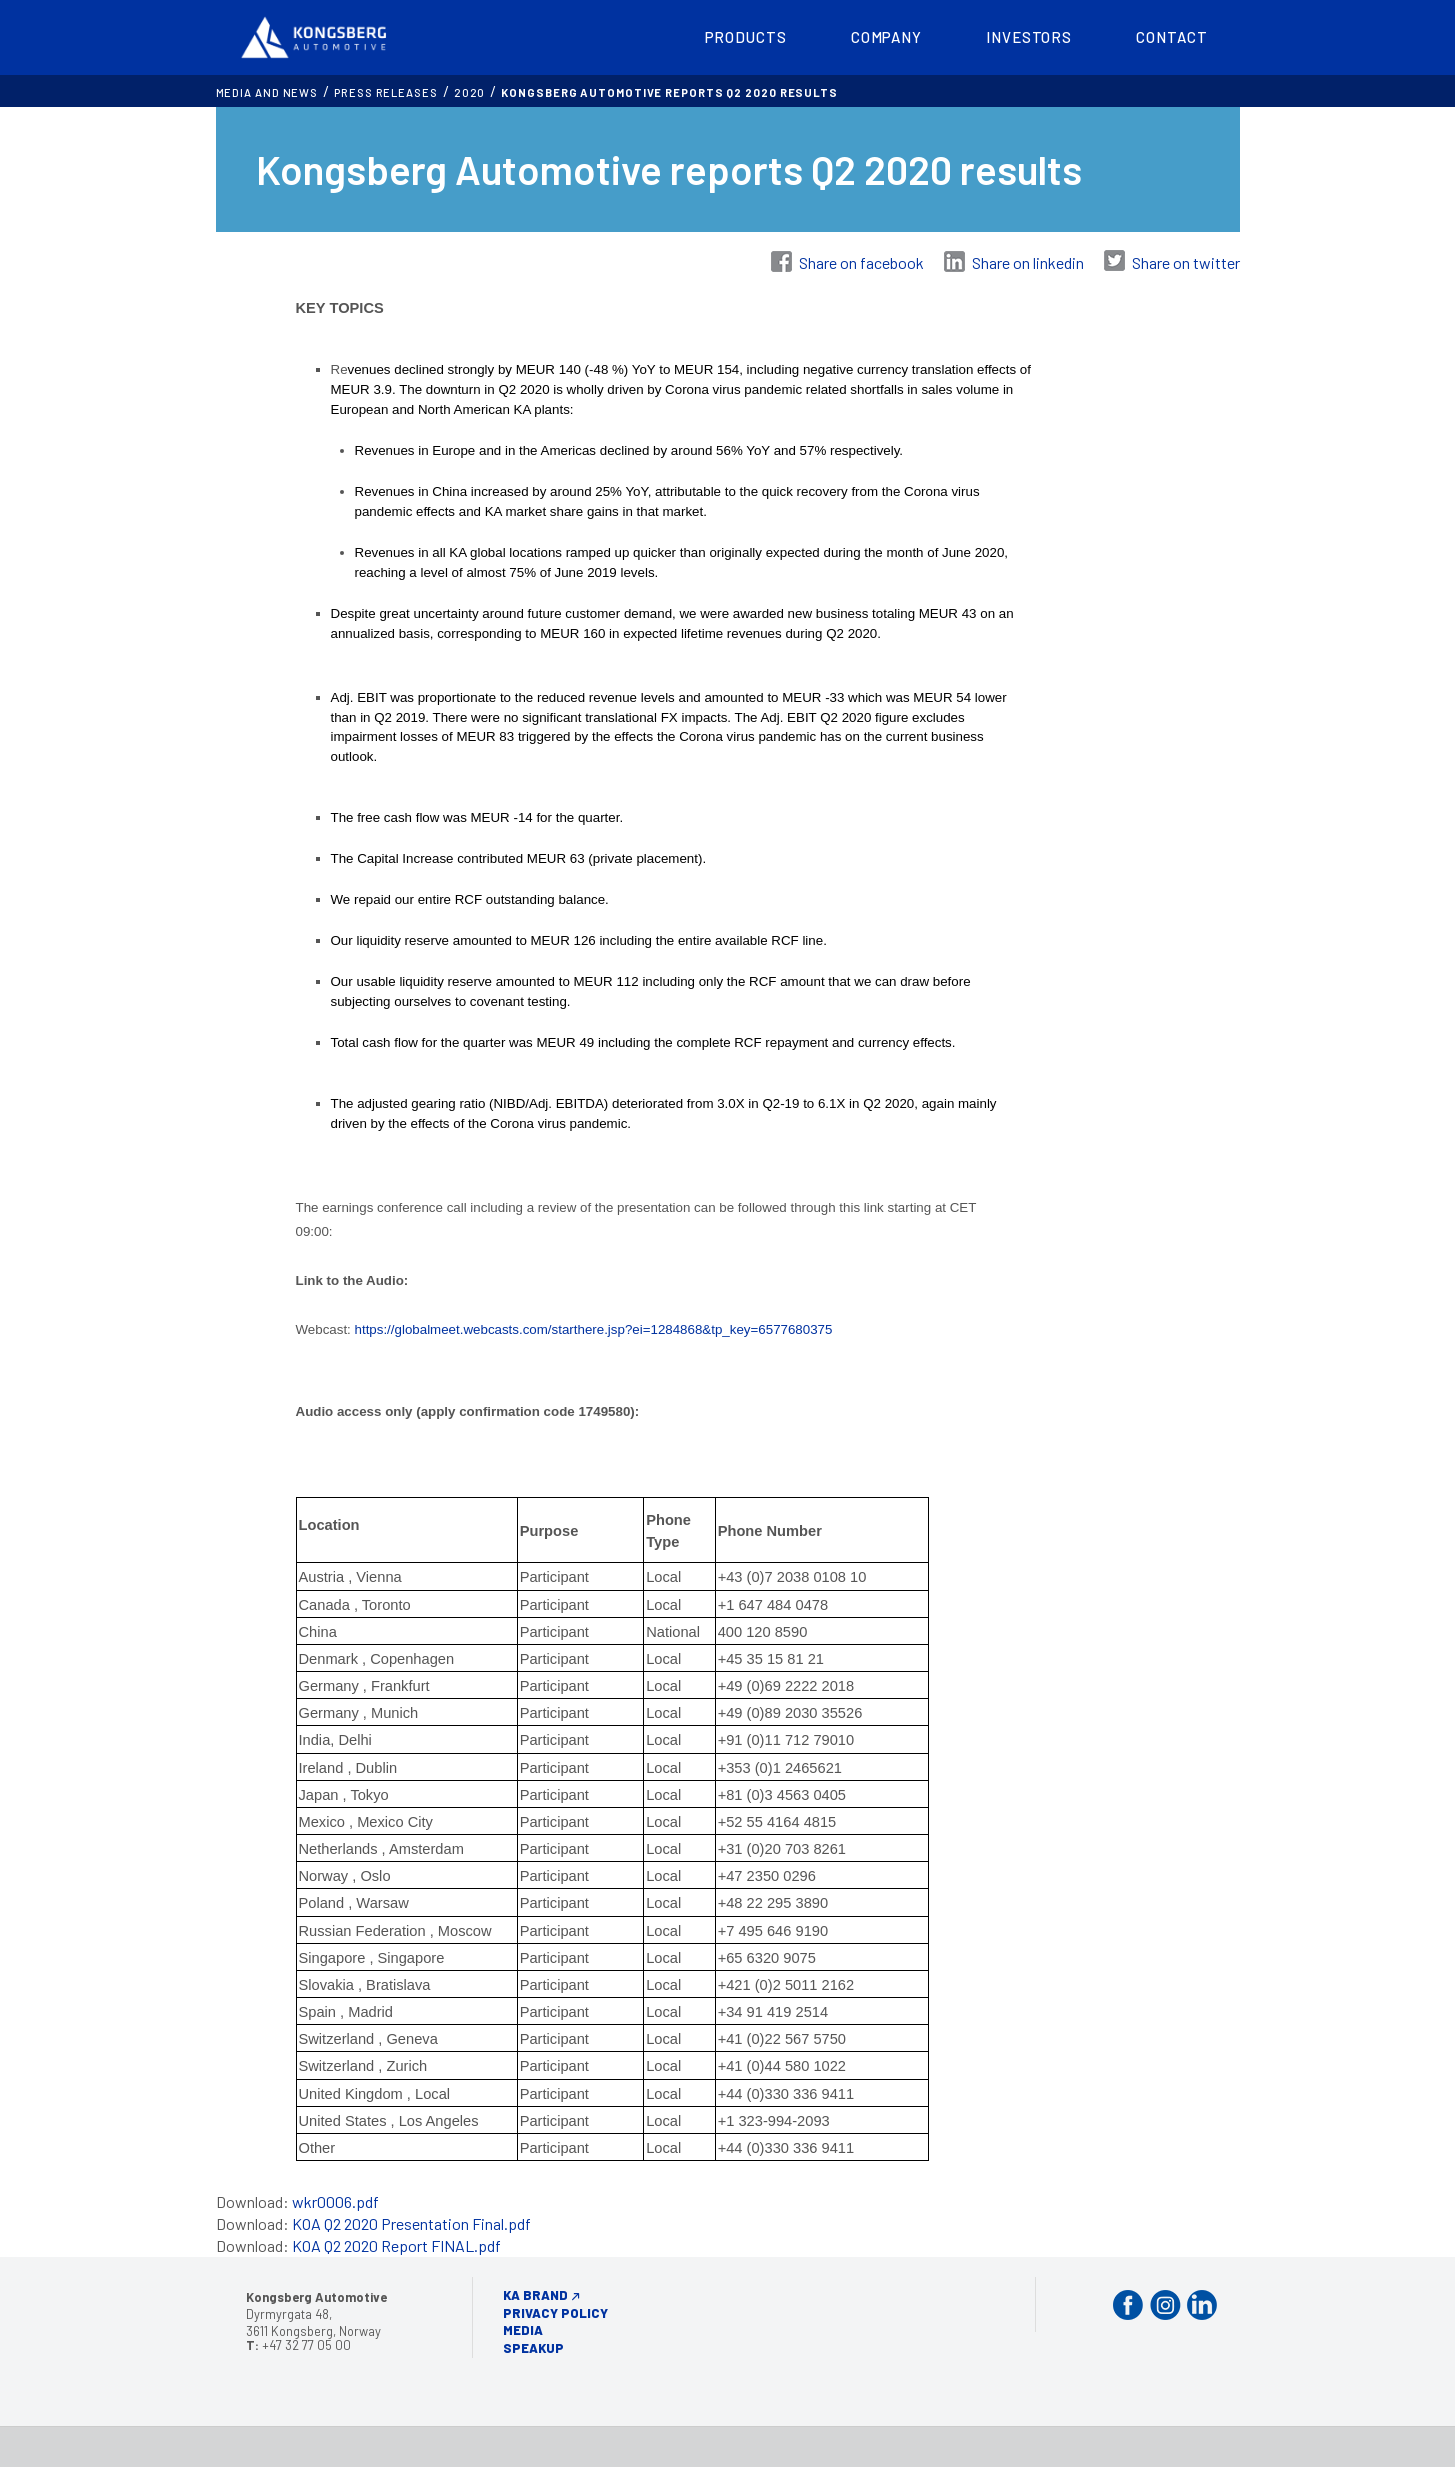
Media (523, 2330)
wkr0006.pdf (335, 2201)
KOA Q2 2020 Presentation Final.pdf (411, 2223)
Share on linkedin (1028, 262)
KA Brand (535, 2295)
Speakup (533, 2348)
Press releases (386, 92)
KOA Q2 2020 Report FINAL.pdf (396, 2245)
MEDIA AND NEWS (267, 92)
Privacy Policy (555, 2313)
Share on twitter (1186, 262)
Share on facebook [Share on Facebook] (861, 262)
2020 (470, 92)
